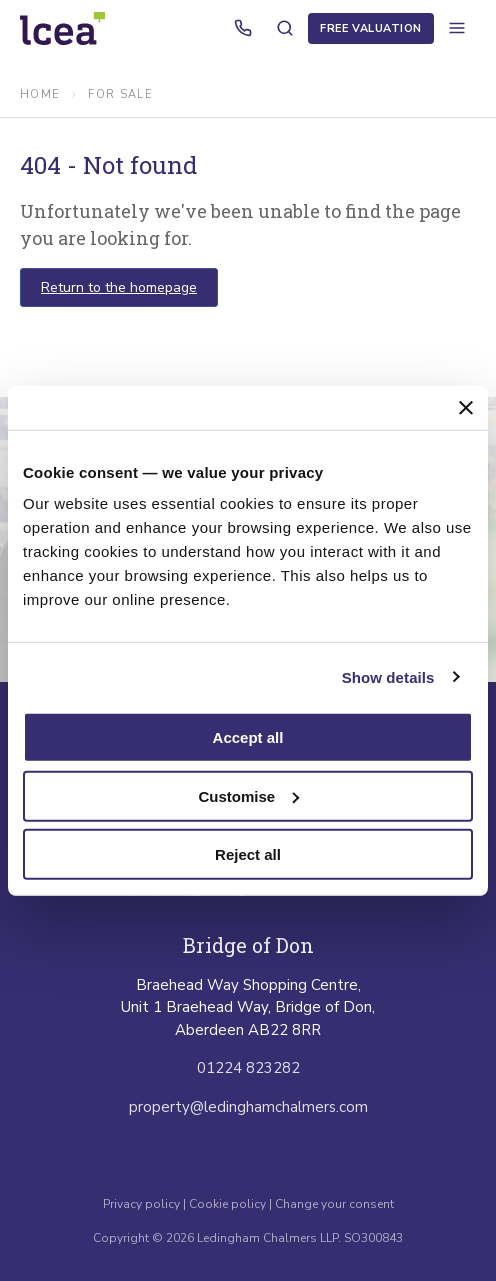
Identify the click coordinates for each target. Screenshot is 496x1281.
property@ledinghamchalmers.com (248, 1107)
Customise (248, 795)
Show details (388, 676)
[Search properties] (285, 28)
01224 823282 (248, 1068)
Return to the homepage (119, 287)
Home (40, 94)
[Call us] (243, 28)
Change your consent (334, 1204)
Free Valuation (371, 28)
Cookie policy (227, 1204)
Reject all (248, 854)
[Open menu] (457, 28)
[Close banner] (466, 407)
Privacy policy (143, 1204)
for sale (120, 94)
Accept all (248, 737)
